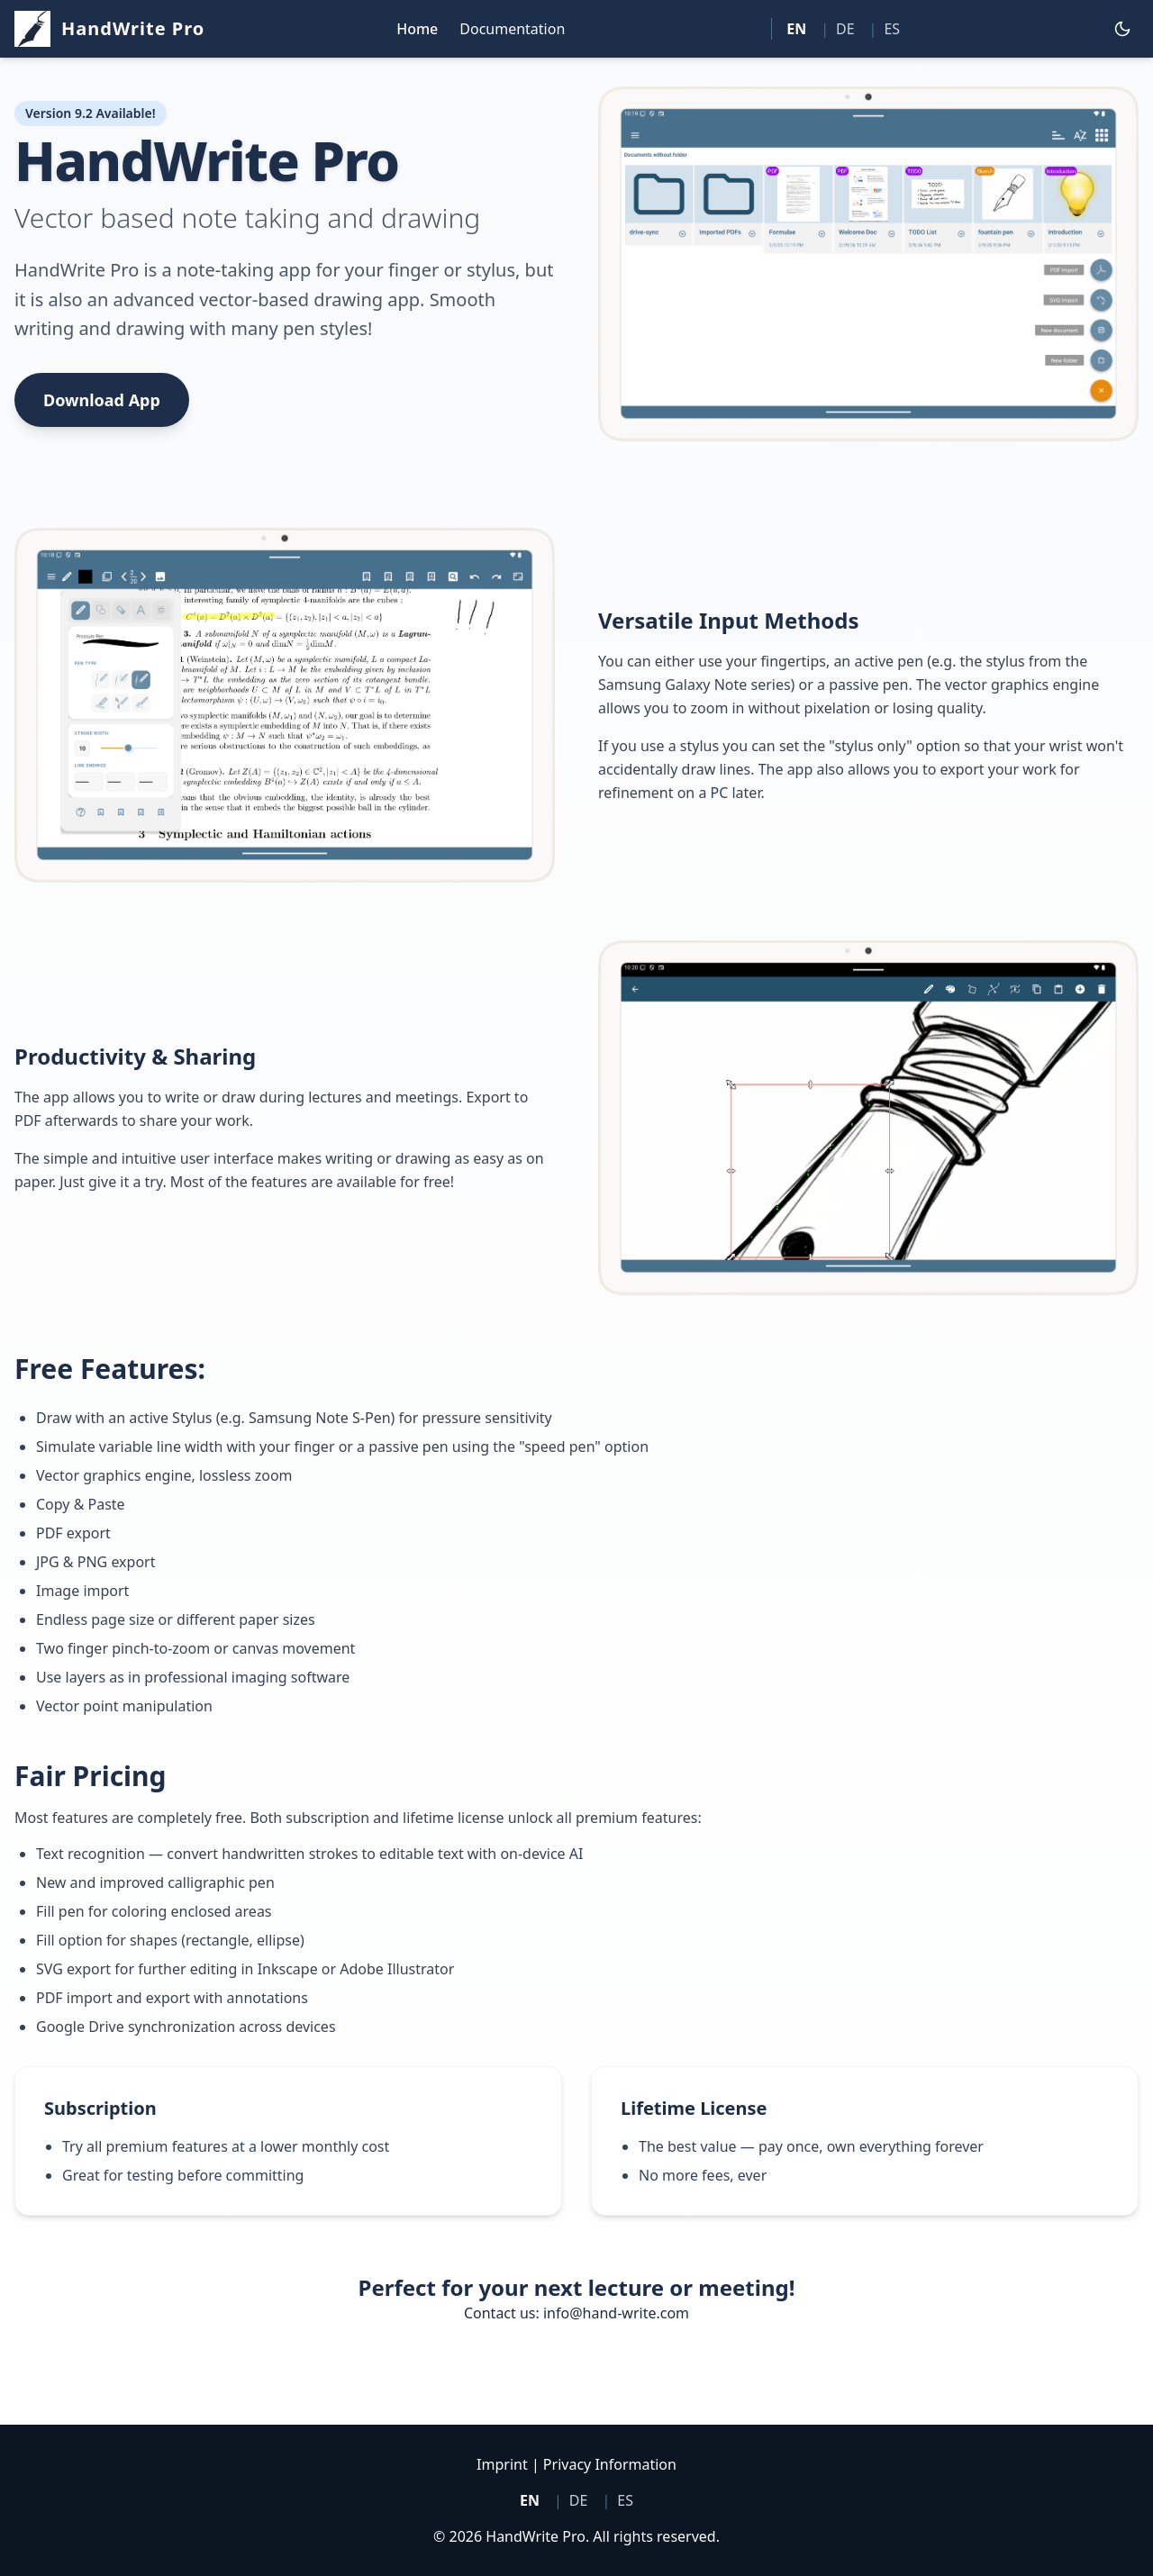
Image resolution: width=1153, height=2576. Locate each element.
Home (417, 29)
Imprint (502, 2464)
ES (892, 29)
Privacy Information (609, 2464)
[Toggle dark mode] (1122, 29)
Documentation (512, 29)
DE (845, 29)
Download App (101, 400)
